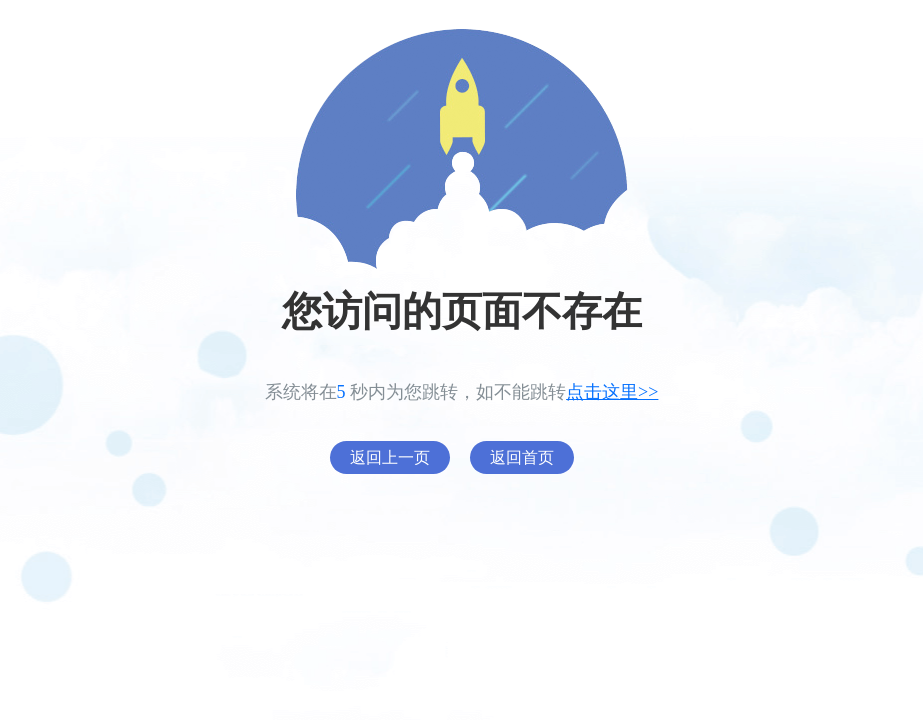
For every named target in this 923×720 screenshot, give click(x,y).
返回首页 (522, 457)
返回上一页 (390, 457)
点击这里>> (612, 392)
